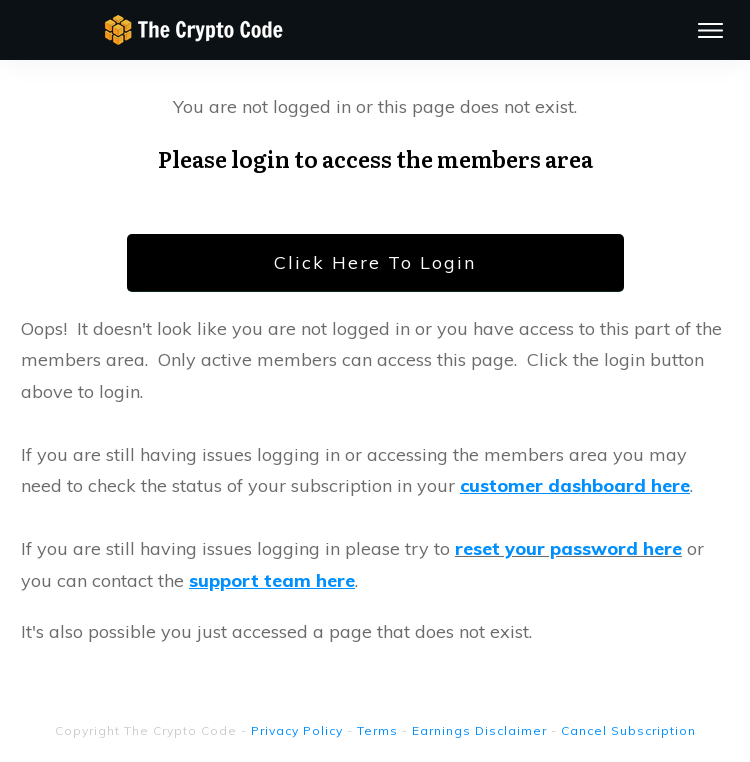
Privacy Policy (297, 730)
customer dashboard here (575, 485)
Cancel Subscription (628, 730)
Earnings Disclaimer (479, 730)
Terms (377, 730)
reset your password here (568, 548)
